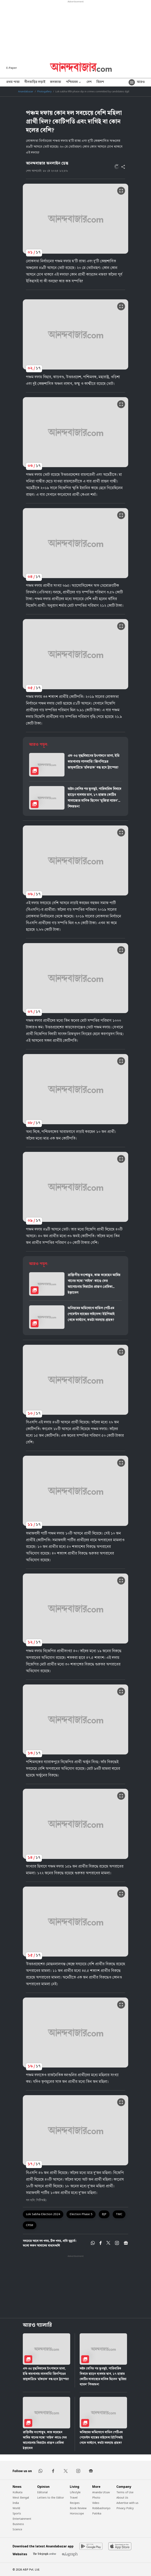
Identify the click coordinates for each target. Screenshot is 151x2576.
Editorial (42, 2492)
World (16, 2508)
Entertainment (22, 2519)
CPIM (29, 2225)
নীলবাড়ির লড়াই (34, 82)
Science (17, 2529)
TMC (119, 2214)
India (16, 2503)
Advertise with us (127, 2503)
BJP (104, 2214)
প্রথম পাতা (13, 82)
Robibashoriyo (101, 2508)
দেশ (89, 82)
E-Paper (11, 68)
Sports (17, 2513)
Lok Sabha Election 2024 (43, 2214)
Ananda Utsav (101, 2492)
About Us (122, 2497)
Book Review (78, 2508)
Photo (96, 2497)
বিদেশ (100, 82)
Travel (73, 2497)
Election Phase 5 (81, 2214)
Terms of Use (125, 2492)
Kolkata (17, 2492)
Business (18, 2524)
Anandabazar (25, 91)
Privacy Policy (125, 2508)
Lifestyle (75, 2492)
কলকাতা (55, 82)
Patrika (96, 2513)
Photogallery (44, 91)
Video (95, 2503)
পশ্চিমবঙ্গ (74, 82)
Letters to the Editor (50, 2497)
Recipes (75, 2503)
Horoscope (77, 2513)
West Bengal (21, 2497)
